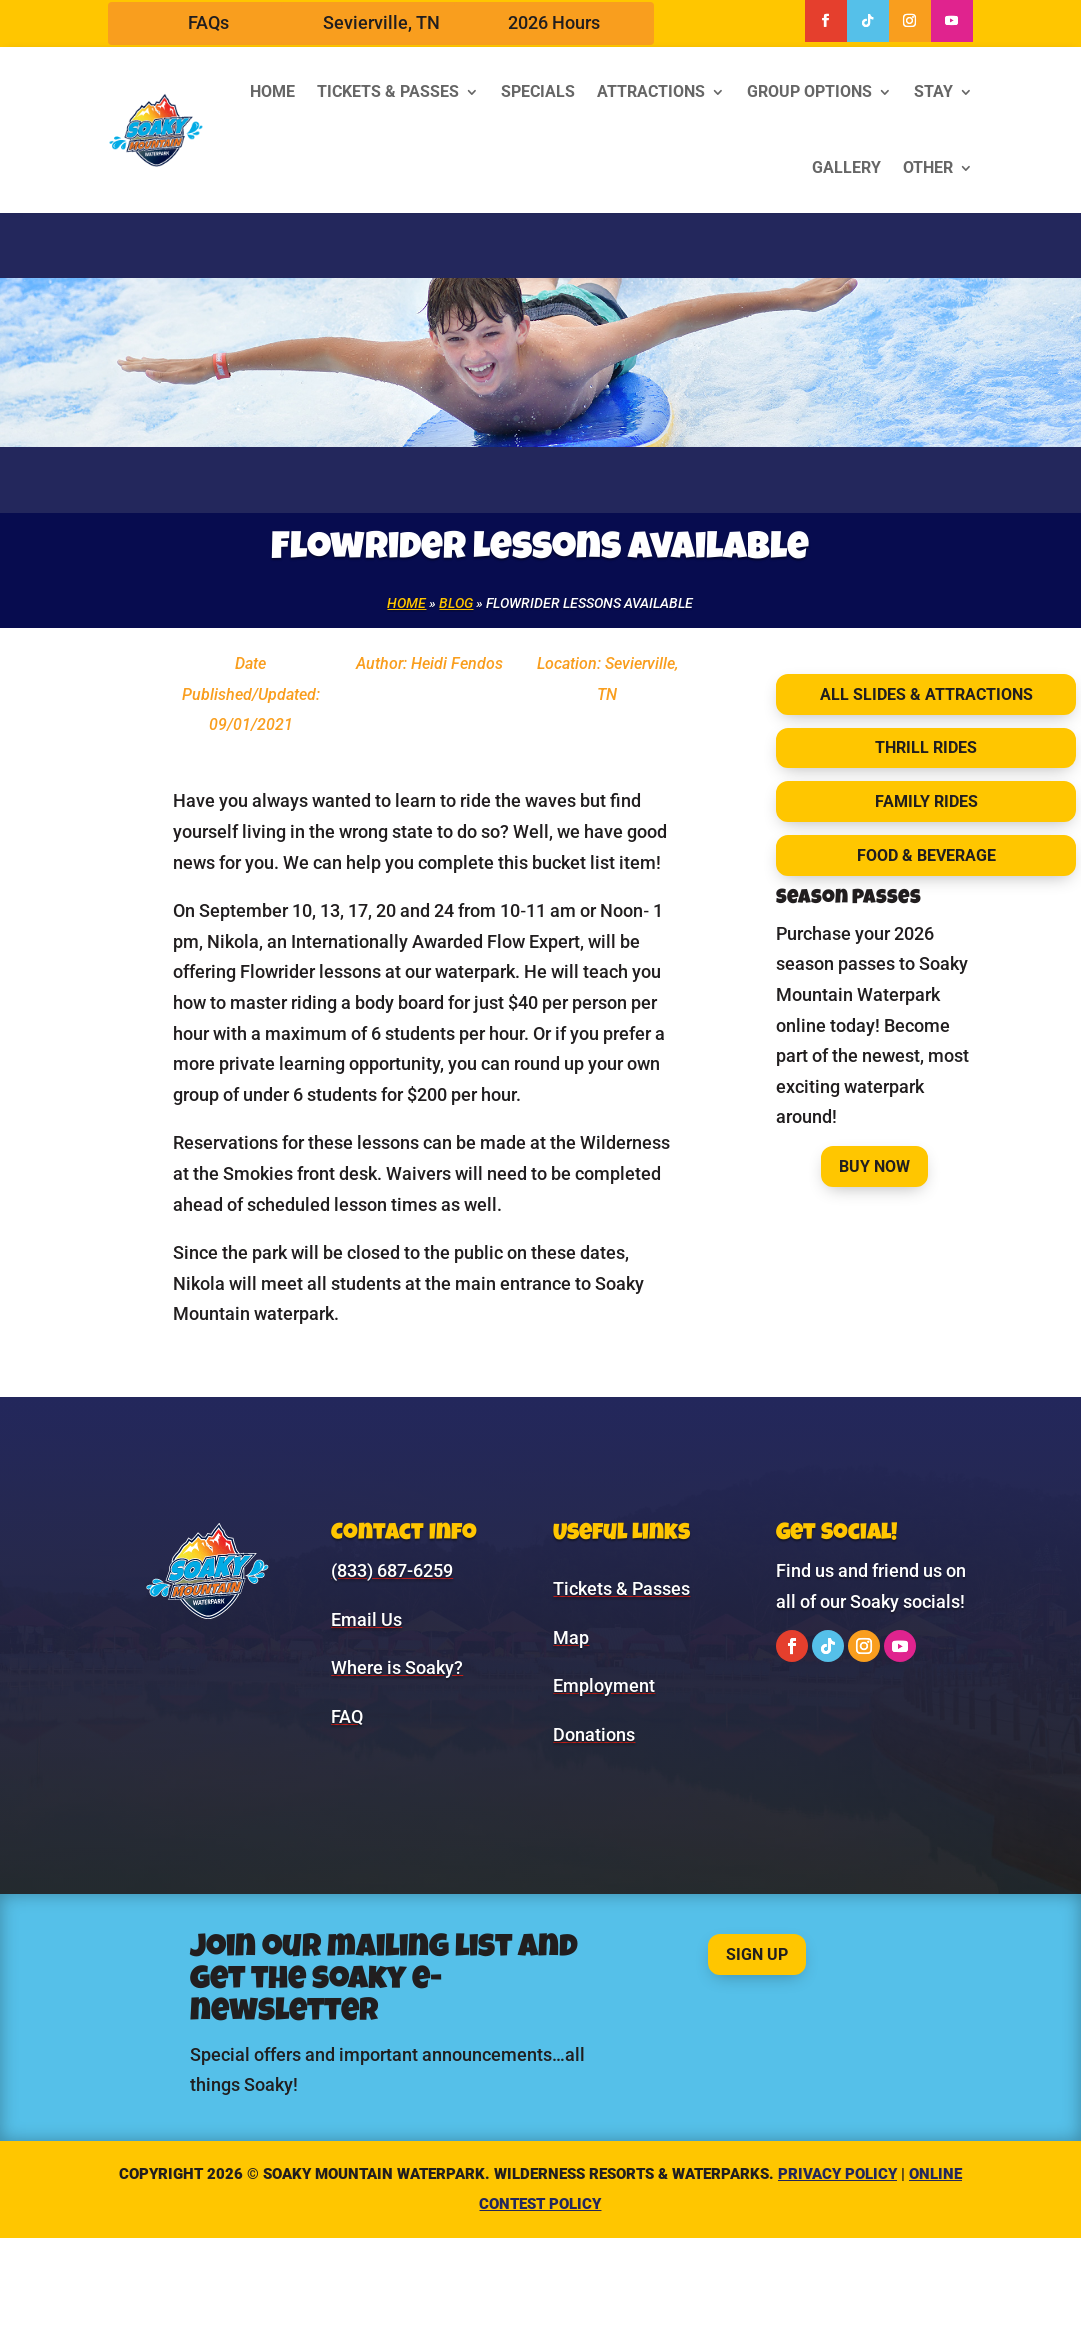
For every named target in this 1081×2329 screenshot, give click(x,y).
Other (928, 167)
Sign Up (757, 1954)
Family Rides (926, 801)
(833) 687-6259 (392, 1570)
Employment (604, 1685)
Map (571, 1637)
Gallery (846, 167)
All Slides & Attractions (926, 694)
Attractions (651, 91)
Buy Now (874, 1166)
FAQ (347, 1716)
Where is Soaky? (397, 1667)
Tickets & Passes (388, 91)
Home (272, 91)
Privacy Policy (837, 2174)
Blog (456, 603)
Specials (538, 91)
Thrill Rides (926, 747)
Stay (933, 91)
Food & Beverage (926, 855)
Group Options (809, 91)
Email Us (366, 1619)
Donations (594, 1734)
